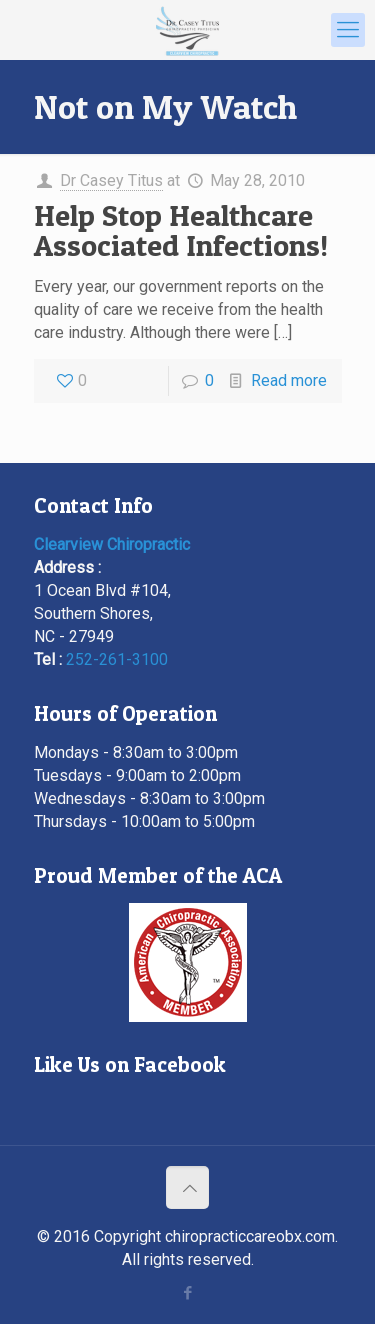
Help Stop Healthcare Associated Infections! (181, 230)
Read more (289, 380)
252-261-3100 (117, 659)
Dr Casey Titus (111, 180)
